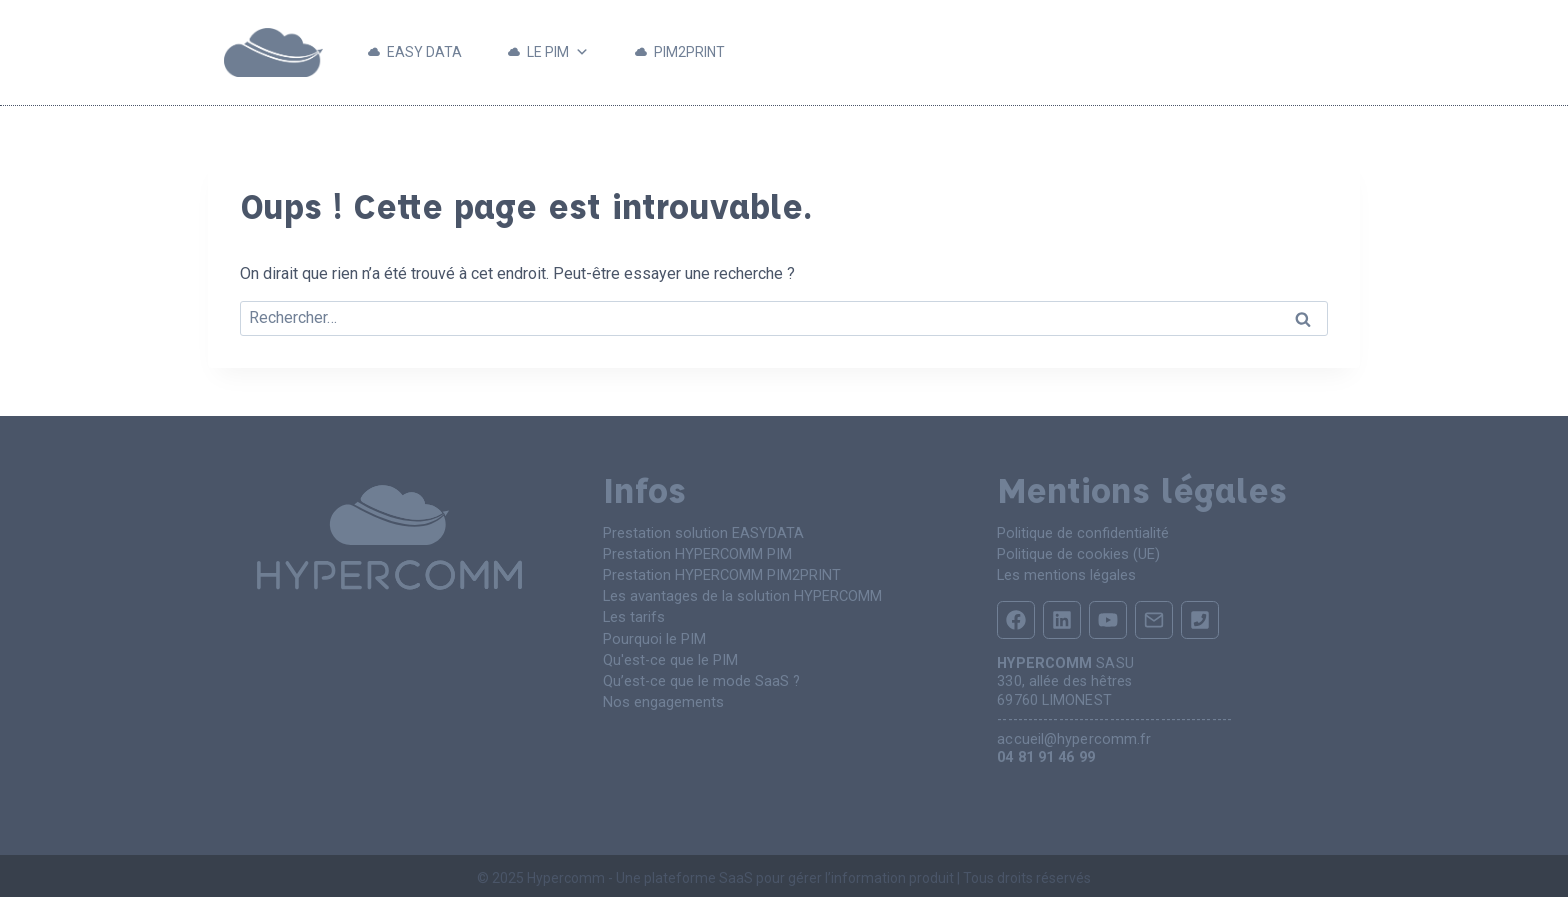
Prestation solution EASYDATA (702, 532)
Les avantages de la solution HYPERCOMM (741, 592)
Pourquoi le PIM (654, 633)
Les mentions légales (1065, 572)
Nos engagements (662, 693)
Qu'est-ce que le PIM (670, 653)
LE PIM (558, 52)
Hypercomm (566, 874)
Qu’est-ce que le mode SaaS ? (701, 673)
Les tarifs (633, 612)
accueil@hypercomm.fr (1074, 735)
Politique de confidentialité (1083, 532)
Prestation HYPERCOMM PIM (697, 552)
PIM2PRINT (689, 52)
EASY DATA (424, 52)
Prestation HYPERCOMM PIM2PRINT (721, 572)
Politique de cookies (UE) (1078, 552)
